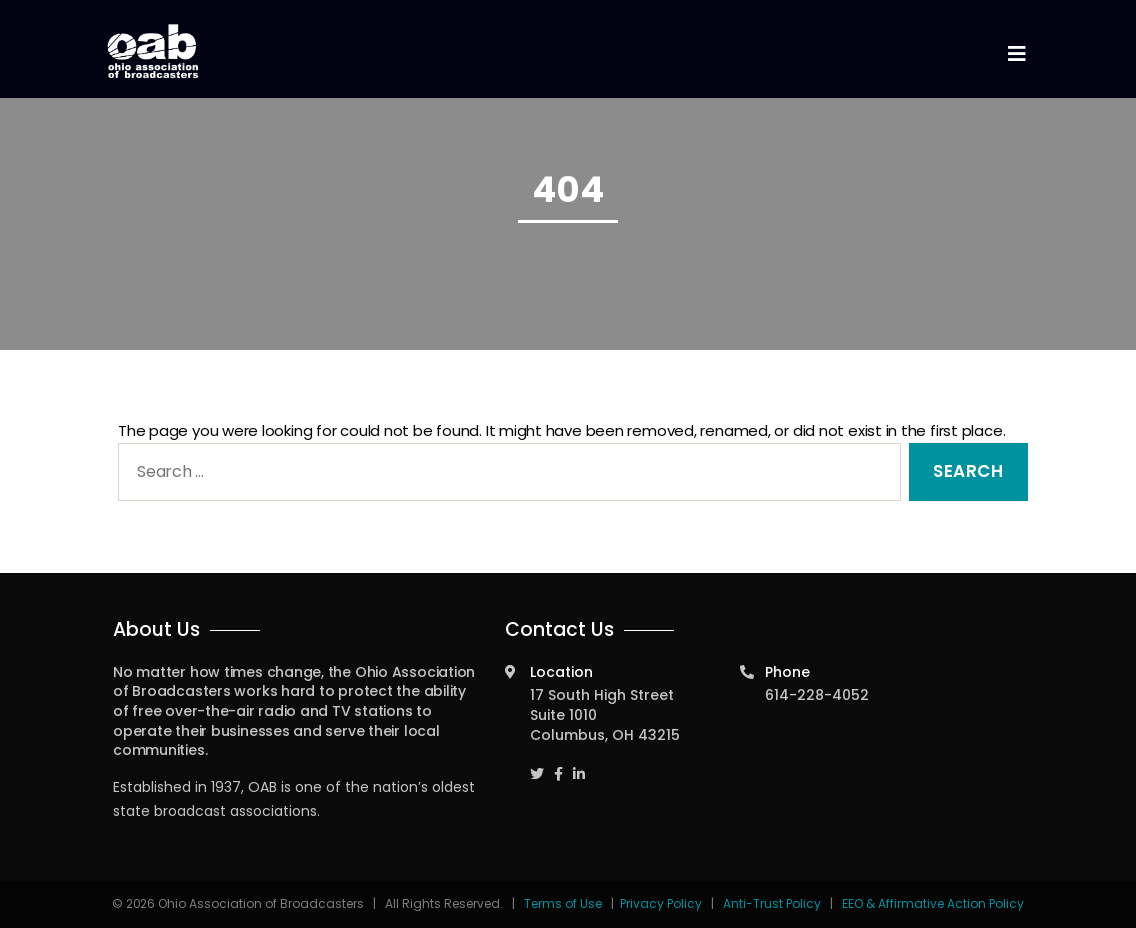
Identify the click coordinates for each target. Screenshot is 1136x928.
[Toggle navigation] (1016, 54)
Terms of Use (564, 903)
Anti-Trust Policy (772, 903)
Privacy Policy (661, 903)
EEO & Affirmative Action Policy (933, 903)
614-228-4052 (817, 695)
